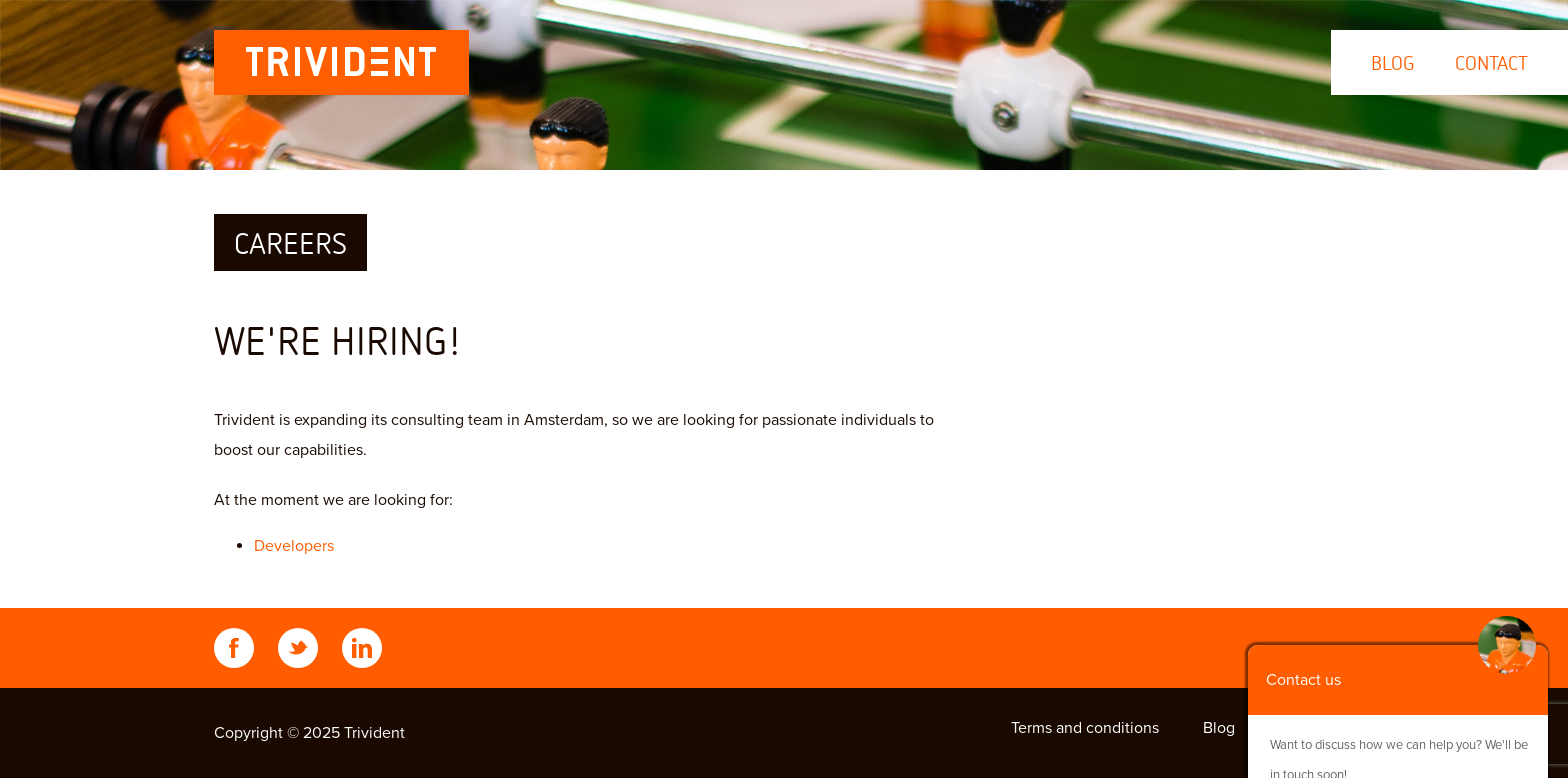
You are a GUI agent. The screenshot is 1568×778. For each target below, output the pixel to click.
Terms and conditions (1085, 728)
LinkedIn (362, 648)
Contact (1491, 62)
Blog (1393, 62)
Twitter (298, 648)
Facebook (234, 648)
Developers (294, 546)
